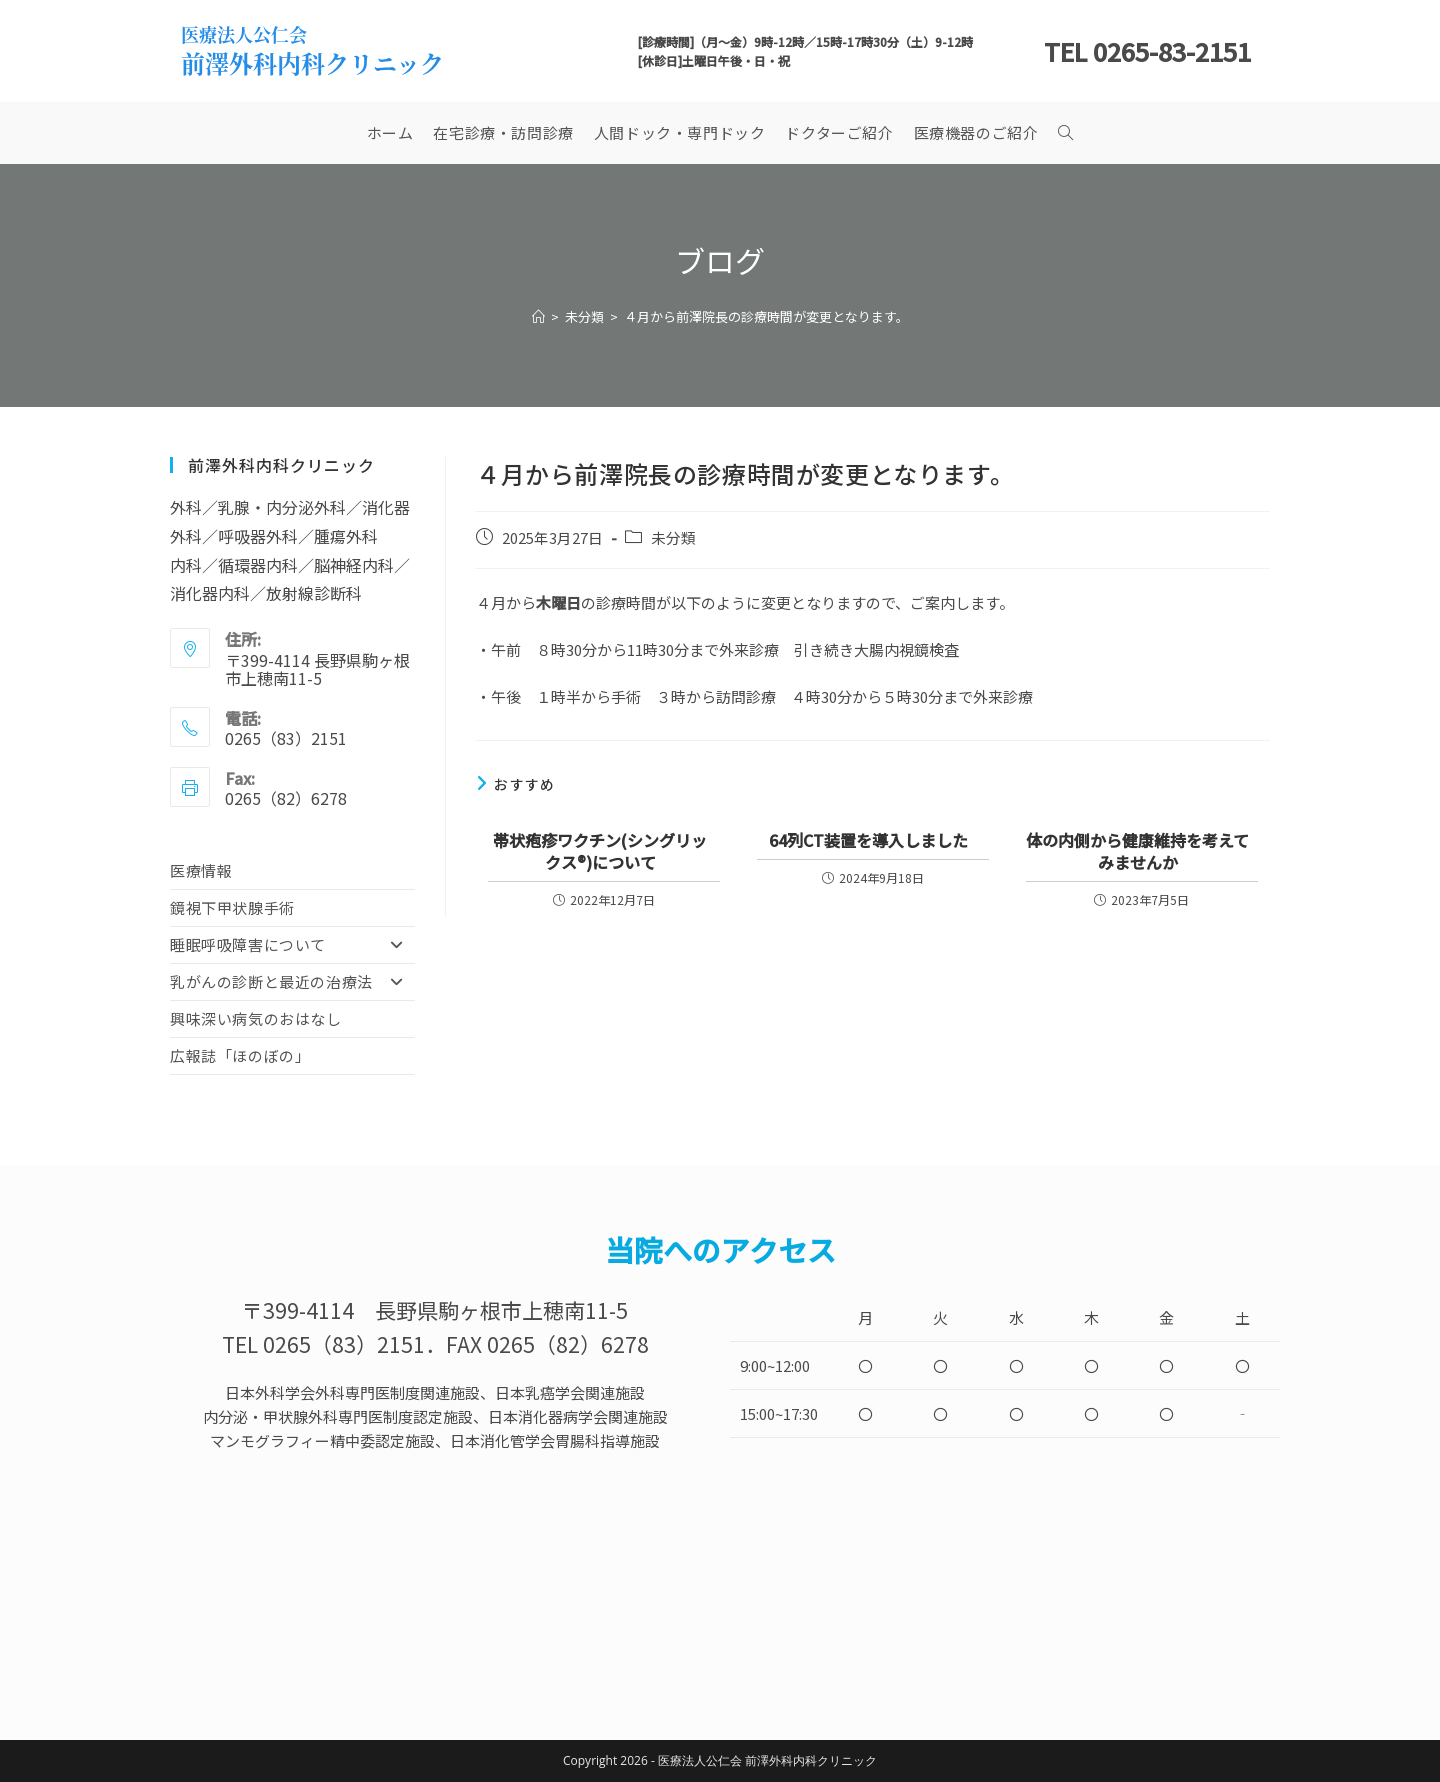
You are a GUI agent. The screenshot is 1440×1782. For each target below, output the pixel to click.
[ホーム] (538, 316)
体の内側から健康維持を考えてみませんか (1137, 851)
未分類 (673, 537)
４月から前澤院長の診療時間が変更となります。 (766, 316)
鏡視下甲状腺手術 (232, 907)
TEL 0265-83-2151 (1147, 51)
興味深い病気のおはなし (256, 1018)
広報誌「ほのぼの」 (240, 1055)
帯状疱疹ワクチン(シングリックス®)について (600, 851)
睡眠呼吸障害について (292, 945)
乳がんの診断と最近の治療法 (292, 982)
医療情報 (201, 870)
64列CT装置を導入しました (868, 840)
